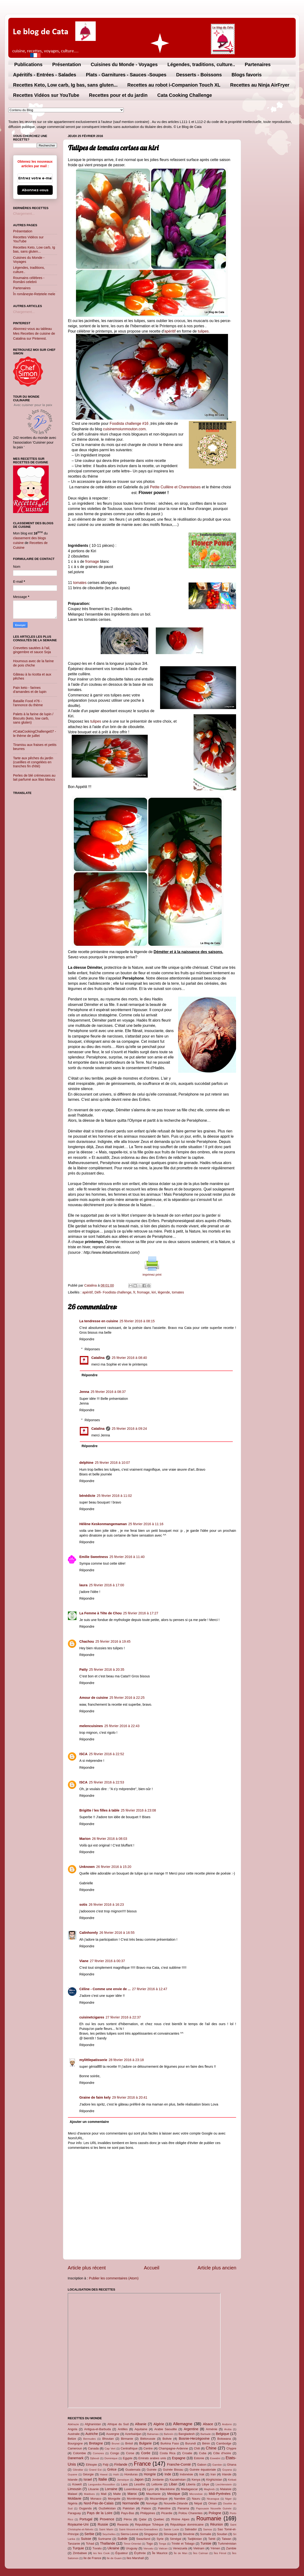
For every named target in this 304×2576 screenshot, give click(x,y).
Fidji (106, 2464)
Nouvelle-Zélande (176, 2503)
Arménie (211, 2429)
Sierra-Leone (129, 2534)
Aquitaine (140, 2429)
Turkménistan (227, 2543)
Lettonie (157, 2484)
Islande (73, 2479)
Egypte (127, 2458)
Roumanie (208, 2518)
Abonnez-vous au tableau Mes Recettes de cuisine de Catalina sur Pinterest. (34, 333)
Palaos (146, 2508)
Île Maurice (159, 2553)
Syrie (160, 2539)
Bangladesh (186, 2434)
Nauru (196, 2498)
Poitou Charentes (190, 2513)
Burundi (190, 2443)
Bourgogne (75, 2443)
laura (83, 1585)
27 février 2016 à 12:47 (149, 1989)
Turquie (78, 2548)
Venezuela (180, 2548)
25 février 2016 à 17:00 (106, 1585)
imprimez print (151, 1274)
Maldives (89, 2494)
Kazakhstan (178, 2479)
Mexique (173, 2494)
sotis (83, 1904)
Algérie (158, 2424)
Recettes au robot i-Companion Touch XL (173, 85)
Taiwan (226, 2539)
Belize (72, 2438)
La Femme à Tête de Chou (100, 1613)
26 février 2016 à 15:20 (113, 1867)
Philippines (147, 2513)
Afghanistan (93, 2424)
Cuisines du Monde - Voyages (124, 64)
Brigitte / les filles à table (99, 1810)
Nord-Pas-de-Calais (99, 2503)
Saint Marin (106, 2529)
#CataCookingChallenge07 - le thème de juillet (34, 733)
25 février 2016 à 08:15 (137, 1321)
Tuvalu (96, 2548)
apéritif (170, 331)
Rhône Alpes (180, 2519)
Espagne (178, 2458)
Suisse (86, 2539)
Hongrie (150, 2474)
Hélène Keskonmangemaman (103, 1524)
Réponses (92, 1349)
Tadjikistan (195, 2539)
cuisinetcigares (91, 2017)
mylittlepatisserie (93, 2060)
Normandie (130, 2503)
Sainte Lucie (171, 2529)
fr (134, 1292)
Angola (72, 2429)
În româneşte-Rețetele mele (34, 294)
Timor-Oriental (132, 2543)
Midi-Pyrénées (220, 2494)
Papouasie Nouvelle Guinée (213, 2508)
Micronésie (196, 2494)
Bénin (206, 2443)
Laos (124, 2484)
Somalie (205, 2534)
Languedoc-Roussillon (101, 2484)
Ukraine (113, 2548)
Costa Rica (167, 2453)
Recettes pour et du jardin (118, 95)
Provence (107, 2519)
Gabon (201, 2464)
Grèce (112, 2469)
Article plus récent (87, 2267)
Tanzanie (74, 2543)
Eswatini (215, 2458)
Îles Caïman (200, 2553)
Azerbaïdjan (133, 2434)
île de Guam (114, 2558)
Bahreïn (168, 2434)
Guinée (152, 2469)
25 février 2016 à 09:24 (129, 1428)
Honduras (131, 2474)
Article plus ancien (216, 2267)
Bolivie (166, 2438)
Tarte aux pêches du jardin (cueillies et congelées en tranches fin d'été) (33, 762)
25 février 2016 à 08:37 (108, 1392)
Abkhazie (73, 2424)
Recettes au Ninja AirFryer (259, 85)
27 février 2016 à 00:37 (107, 1961)
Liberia (190, 2484)
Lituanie (93, 2489)
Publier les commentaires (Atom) (114, 2278)
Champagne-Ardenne (173, 2448)
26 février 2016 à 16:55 (116, 1932)
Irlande (227, 2474)
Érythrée (140, 2553)
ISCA (83, 1754)
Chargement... (24, 213)
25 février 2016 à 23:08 (138, 1810)
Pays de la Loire (99, 2513)
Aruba (228, 2429)
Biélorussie (147, 2438)
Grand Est (95, 2469)
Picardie (166, 2513)
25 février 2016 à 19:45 (113, 1641)
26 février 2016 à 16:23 (106, 1904)
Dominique (111, 2458)
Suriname (104, 2539)
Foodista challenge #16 (128, 423)
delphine (86, 1462)
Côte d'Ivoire (222, 2453)
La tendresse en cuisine (98, 1321)
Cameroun (75, 2448)
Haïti (116, 2474)
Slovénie (189, 2534)
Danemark (75, 2458)
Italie (102, 2479)
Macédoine (167, 2489)
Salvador (191, 2529)
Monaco (95, 2498)
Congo (114, 2453)
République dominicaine (187, 2524)
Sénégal (175, 2539)
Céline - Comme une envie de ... (105, 1989)
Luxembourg (132, 2489)
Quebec (158, 2519)
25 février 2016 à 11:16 (145, 1524)
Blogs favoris (247, 74)
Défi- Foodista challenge (113, 1292)
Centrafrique (129, 2448)
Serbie (89, 2534)
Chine (211, 2448)
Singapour (151, 2534)
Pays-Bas (127, 2513)
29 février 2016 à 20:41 (129, 2097)
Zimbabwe (80, 2553)
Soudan (222, 2534)
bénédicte (87, 1496)
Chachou (86, 1641)
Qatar (143, 2519)
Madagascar (189, 2489)
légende (164, 1292)
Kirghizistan (214, 2479)
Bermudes (89, 2438)
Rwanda (122, 2524)
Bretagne (96, 2443)
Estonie (199, 2458)
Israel (88, 2479)
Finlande (120, 2464)
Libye (205, 2484)
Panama (183, 2508)
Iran (213, 2474)
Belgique (222, 2434)
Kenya (196, 2479)
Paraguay (74, 2513)
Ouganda (85, 2508)
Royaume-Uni (78, 2524)
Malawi (72, 2494)
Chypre (231, 2448)
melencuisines (91, 1726)
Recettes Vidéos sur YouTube (46, 95)
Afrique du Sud (118, 2424)
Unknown (87, 1867)
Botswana (224, 2438)
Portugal (86, 2519)
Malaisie (226, 2489)
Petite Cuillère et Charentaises (175, 487)
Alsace (208, 2424)
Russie (103, 2524)
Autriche (91, 2434)
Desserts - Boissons (199, 74)
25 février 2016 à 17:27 (140, 1613)
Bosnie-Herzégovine (194, 2438)
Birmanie (127, 2438)
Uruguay (132, 2548)
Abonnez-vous (35, 190)
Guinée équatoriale (203, 2469)
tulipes (203, 331)
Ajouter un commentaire (89, 2122)
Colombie (79, 2453)
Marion (84, 1839)
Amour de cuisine (93, 1697)
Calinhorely (88, 1932)
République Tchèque (149, 2524)
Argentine (191, 2429)
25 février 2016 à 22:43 (121, 1726)
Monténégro (135, 2498)
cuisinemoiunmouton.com (124, 429)
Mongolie (114, 2498)
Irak (201, 2474)
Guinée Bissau (173, 2469)
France (142, 2464)
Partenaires (258, 64)
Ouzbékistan (107, 2508)
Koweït (77, 2484)
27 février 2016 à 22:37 (123, 2017)
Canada (93, 2448)
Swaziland (143, 2539)
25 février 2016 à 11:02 (114, 1496)
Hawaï (104, 2474)
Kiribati (232, 2479)
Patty (83, 1669)
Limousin (74, 2489)
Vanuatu (148, 2548)
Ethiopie (91, 2464)
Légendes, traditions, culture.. (201, 64)
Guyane (72, 2474)
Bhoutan (108, 2438)
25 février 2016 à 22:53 (106, 1782)
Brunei (115, 2443)
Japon (138, 2479)
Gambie (217, 2464)
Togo (149, 2543)
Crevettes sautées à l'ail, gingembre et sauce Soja (32, 650)
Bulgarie (145, 2443)
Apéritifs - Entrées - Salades (44, 74)
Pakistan (129, 2508)
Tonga (162, 2543)
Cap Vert (109, 2448)
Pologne (215, 2513)
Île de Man (180, 2553)
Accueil (151, 2267)
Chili (197, 2448)
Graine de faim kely (95, 2097)
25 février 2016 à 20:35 (106, 1669)
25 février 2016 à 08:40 (129, 1358)
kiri (154, 1292)
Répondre (86, 1339)
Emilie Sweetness (93, 1557)
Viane (83, 1961)
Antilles (123, 2429)
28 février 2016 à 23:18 (126, 2060)
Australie (74, 2434)
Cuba (202, 2453)
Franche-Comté (179, 2464)
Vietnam (198, 2548)
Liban (173, 2484)
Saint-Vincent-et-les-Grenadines (138, 2529)
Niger (228, 2498)
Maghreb (209, 2489)
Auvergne (112, 2434)
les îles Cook (101, 2553)
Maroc (132, 2494)
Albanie (141, 2424)
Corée (145, 2453)
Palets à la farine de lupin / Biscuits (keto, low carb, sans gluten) (33, 718)
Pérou (128, 2519)
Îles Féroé (220, 2553)
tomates (79, 583)
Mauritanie (153, 2494)
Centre (148, 2448)
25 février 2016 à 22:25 (127, 1697)
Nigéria (72, 2503)
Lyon (150, 2489)
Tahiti (211, 2539)
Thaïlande (107, 2543)
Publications (28, 64)
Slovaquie (170, 2534)
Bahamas (153, 2434)
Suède (123, 2539)
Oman (212, 2503)
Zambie (231, 2548)
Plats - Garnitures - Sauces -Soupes (126, 74)
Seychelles (109, 2534)
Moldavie (74, 2498)
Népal (198, 2503)
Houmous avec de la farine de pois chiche (33, 663)
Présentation (66, 64)
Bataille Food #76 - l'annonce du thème (28, 703)
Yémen (215, 2548)
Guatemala (132, 2469)
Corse (130, 2453)
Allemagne (182, 2423)
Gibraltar (78, 2469)
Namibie (179, 2498)
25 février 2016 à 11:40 (127, 1557)
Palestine (164, 2508)
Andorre (227, 2424)
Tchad (90, 2543)
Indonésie (186, 2474)
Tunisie (205, 2543)
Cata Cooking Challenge (184, 95)
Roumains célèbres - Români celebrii (28, 280)
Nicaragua (213, 2498)
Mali (104, 2494)
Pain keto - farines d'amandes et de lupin (29, 690)
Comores (98, 2453)
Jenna (84, 1392)
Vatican (163, 2548)
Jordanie (158, 2479)
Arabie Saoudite (165, 2429)
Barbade (205, 2434)
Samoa (207, 2529)
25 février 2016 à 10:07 (112, 1462)
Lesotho (139, 2484)
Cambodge (223, 2443)
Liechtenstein (224, 2484)
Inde (167, 2474)
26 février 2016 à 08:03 (109, 1839)
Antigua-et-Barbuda (97, 2429)
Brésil (129, 2443)
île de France (92, 2558)
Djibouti (94, 2458)
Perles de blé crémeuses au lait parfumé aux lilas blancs (34, 777)
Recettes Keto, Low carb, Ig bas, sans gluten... (65, 85)
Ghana (231, 2464)
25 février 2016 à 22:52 (106, 1754)
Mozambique (158, 2498)
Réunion (216, 2524)
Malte (117, 2494)
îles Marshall (135, 2558)
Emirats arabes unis (152, 2458)
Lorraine (111, 2489)
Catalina (97, 1358)
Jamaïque (123, 2479)
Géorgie (88, 2474)
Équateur (121, 2553)
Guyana (227, 2469)
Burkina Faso (170, 2443)
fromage (92, 561)
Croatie (187, 2453)
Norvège (151, 2503)
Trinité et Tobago (183, 2543)
